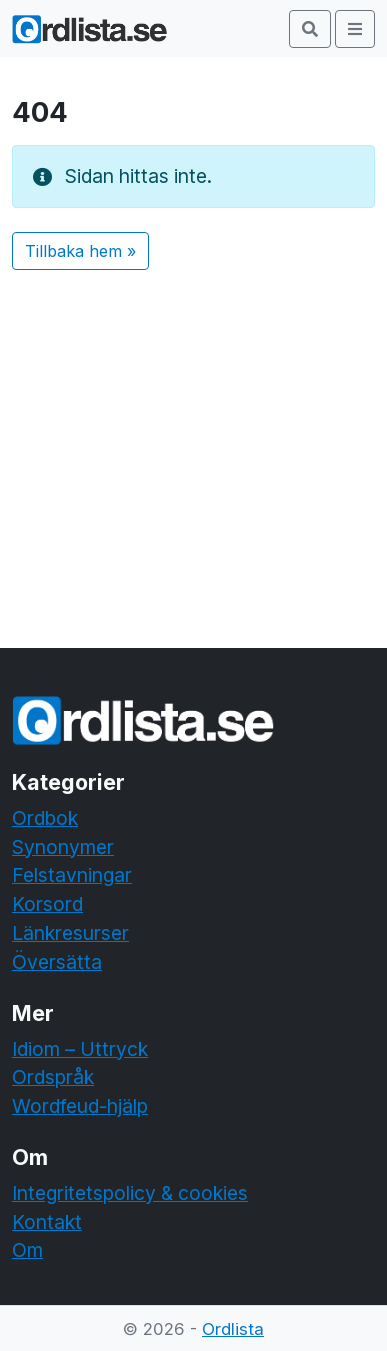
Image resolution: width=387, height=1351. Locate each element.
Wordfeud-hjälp (80, 1106)
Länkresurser (70, 933)
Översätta (57, 962)
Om (27, 1250)
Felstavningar (72, 875)
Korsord (47, 904)
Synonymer (63, 847)
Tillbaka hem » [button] (80, 251)
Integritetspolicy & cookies (130, 1193)
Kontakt (47, 1222)
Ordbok (45, 818)
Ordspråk (53, 1077)
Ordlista (233, 1329)
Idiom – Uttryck (80, 1049)
